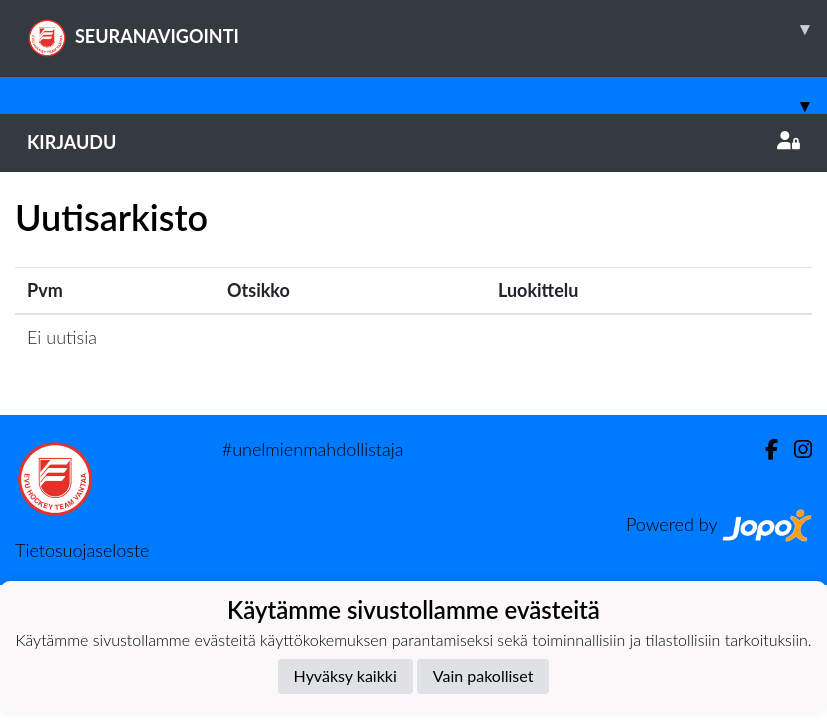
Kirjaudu (413, 142)
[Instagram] (795, 449)
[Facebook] (763, 449)
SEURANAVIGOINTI (427, 29)
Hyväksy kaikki (345, 675)
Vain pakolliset (483, 675)
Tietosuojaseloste (82, 550)
